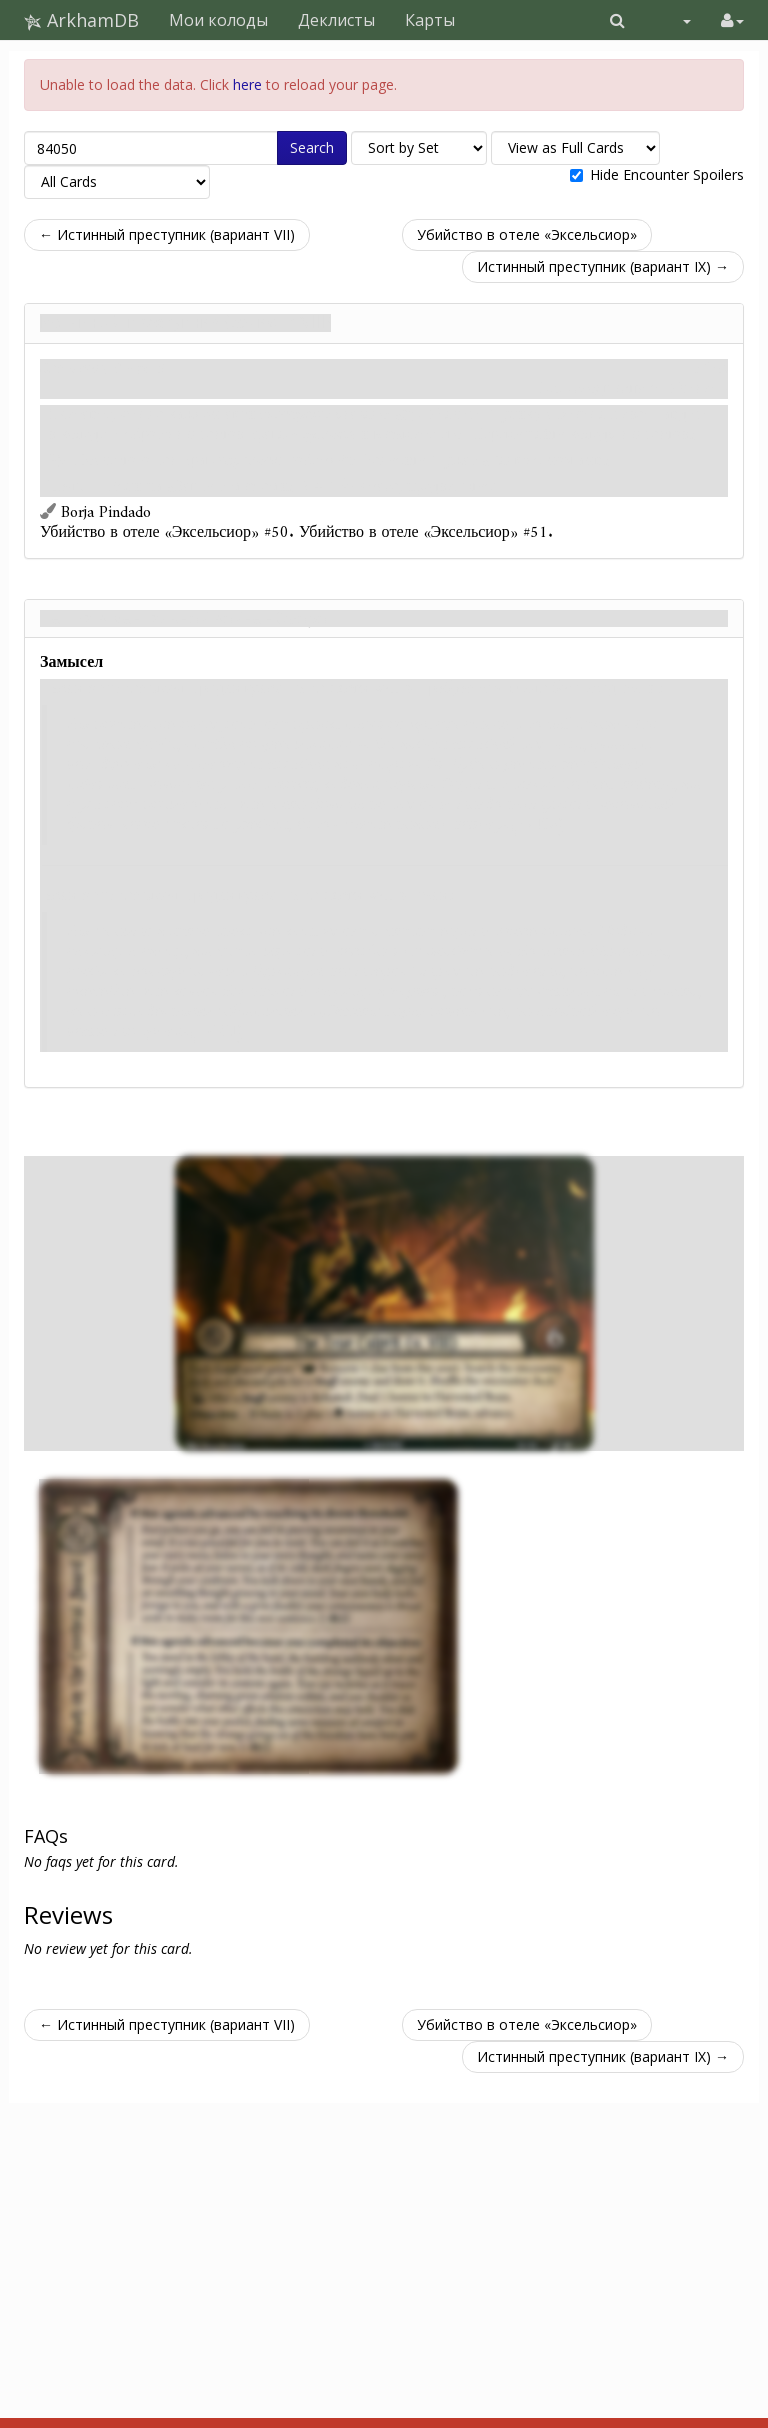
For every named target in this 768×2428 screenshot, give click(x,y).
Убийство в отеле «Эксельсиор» (527, 234)
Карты (430, 20)
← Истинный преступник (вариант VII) (167, 234)
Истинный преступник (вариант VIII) (185, 323)
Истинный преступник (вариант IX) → (603, 266)
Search (312, 147)
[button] (617, 20)
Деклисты (336, 20)
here (247, 84)
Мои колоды (218, 20)
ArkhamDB (81, 20)
